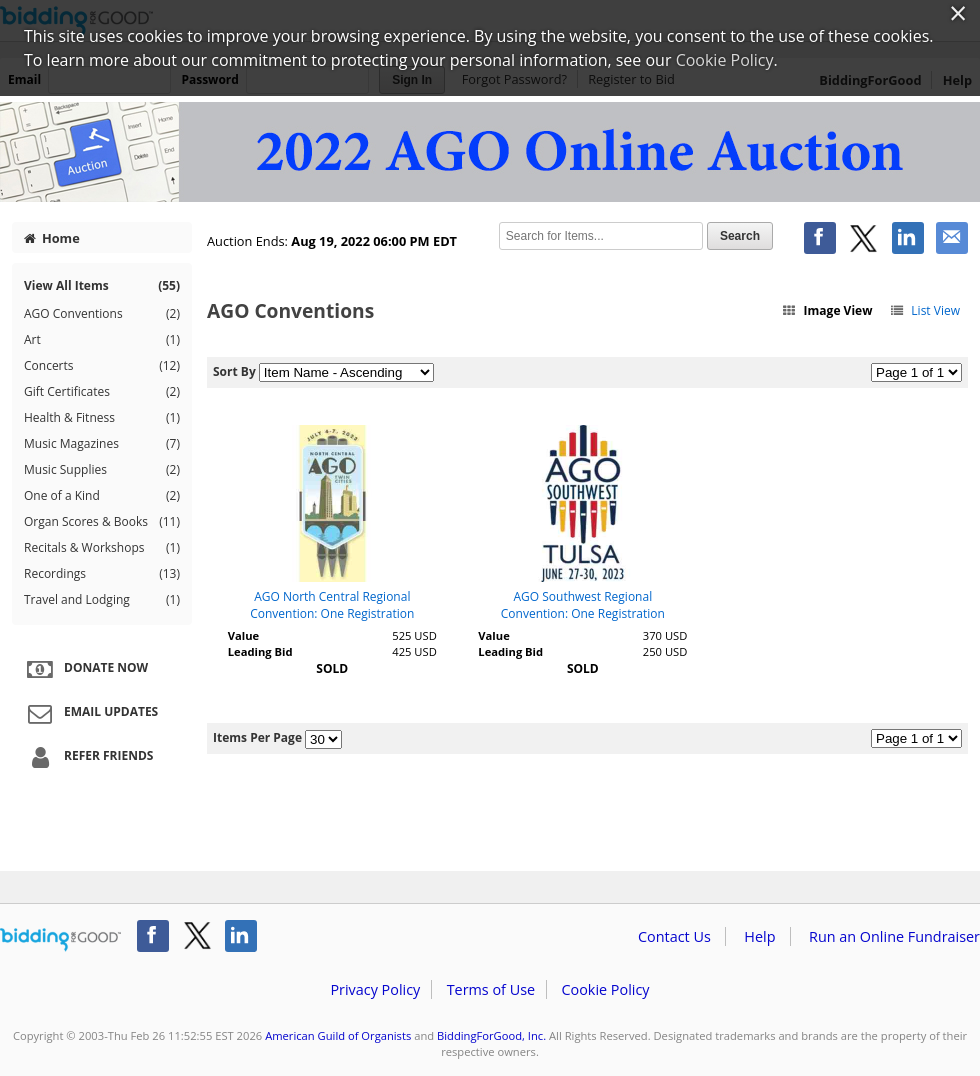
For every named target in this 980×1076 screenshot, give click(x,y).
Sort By (234, 371)
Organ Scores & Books (102, 522)
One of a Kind (102, 496)
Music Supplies (102, 470)
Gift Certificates (102, 392)
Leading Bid (260, 651)
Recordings (102, 574)
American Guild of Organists (338, 1035)
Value (243, 635)
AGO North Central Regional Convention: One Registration (332, 605)
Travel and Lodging (102, 600)
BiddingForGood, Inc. (491, 1035)
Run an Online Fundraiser (894, 936)
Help (759, 936)
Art (102, 340)
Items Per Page (257, 737)
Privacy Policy (375, 989)
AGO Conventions (102, 314)
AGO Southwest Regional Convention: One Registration (583, 605)
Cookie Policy (605, 989)
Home (52, 238)
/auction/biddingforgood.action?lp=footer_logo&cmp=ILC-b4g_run (60, 940)
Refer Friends (87, 757)
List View (924, 310)
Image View (827, 310)
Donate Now (85, 669)
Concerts (102, 366)
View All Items (102, 285)
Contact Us (674, 936)
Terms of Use (491, 989)
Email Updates (90, 713)
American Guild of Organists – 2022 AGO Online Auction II (490, 152)
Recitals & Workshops (102, 548)
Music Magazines (102, 444)
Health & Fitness (102, 418)
